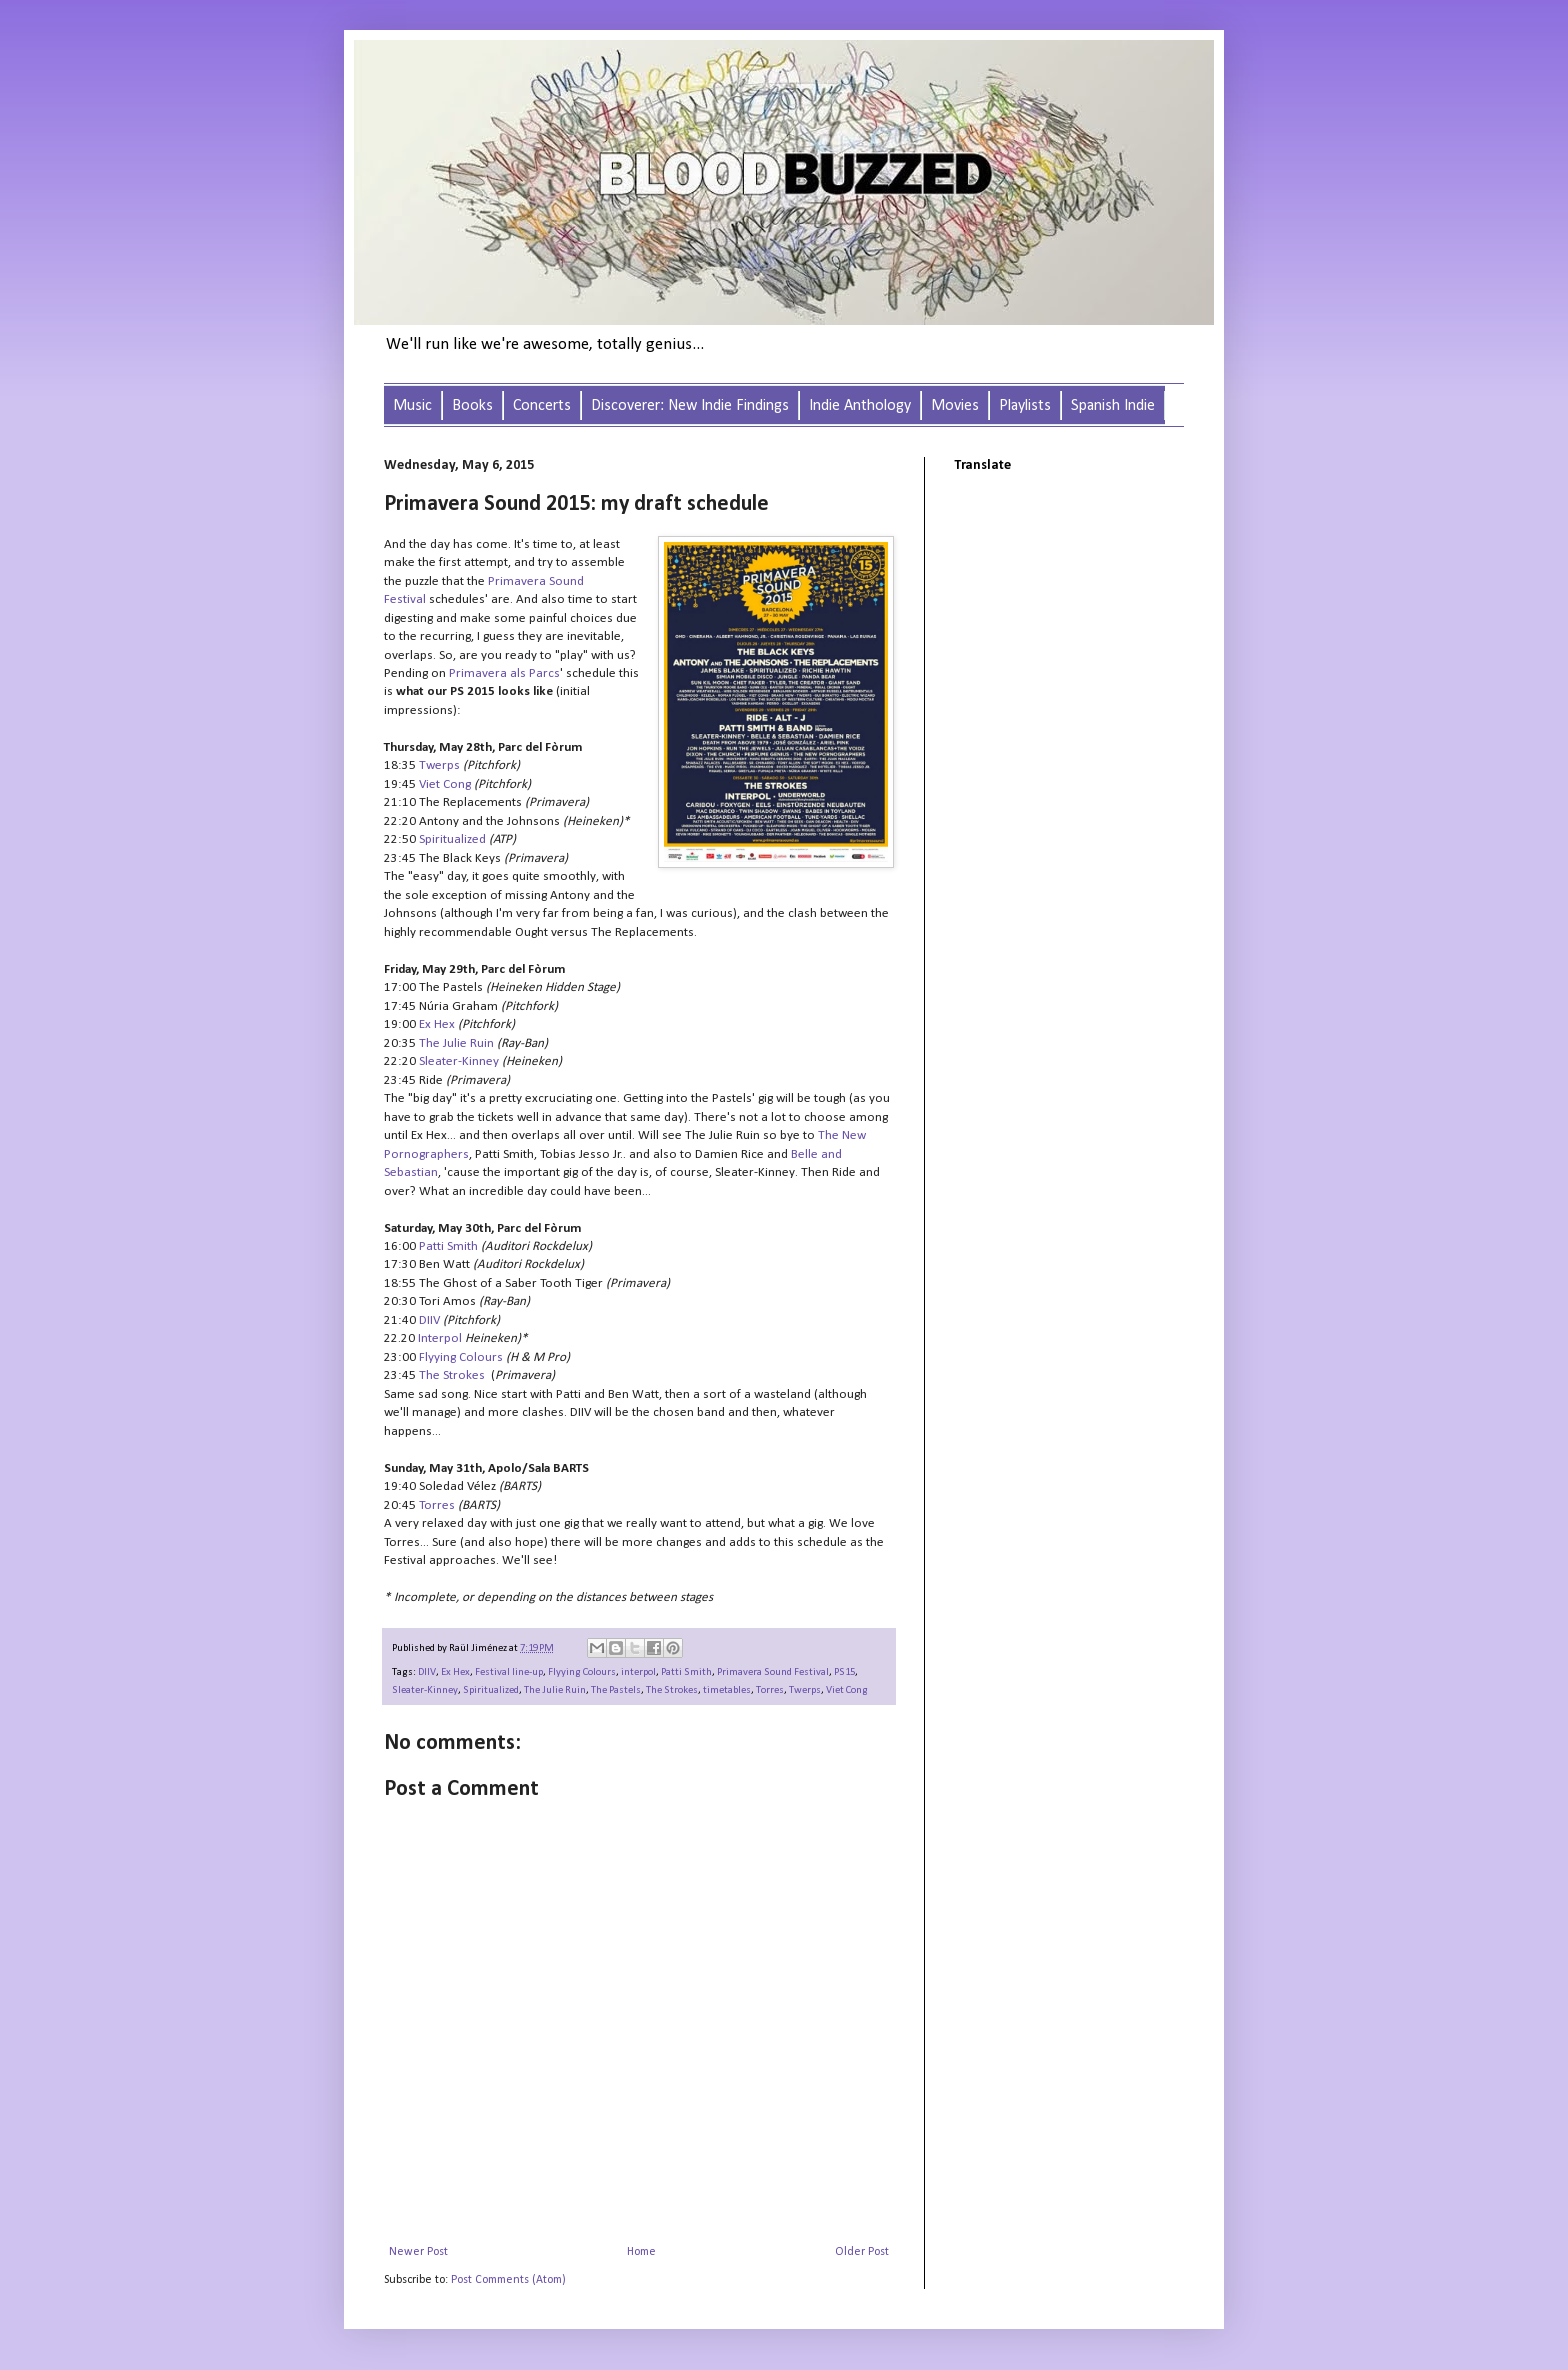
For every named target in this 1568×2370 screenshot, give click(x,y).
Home (641, 2252)
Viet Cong (847, 1690)
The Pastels (616, 1690)
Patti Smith (686, 1672)
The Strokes (672, 1690)
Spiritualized (491, 1690)
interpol (638, 1672)
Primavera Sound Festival (773, 1672)
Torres (770, 1690)
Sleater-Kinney (425, 1690)
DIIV (427, 1672)
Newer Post (418, 2252)
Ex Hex (455, 1672)
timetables (727, 1690)
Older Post (862, 2252)
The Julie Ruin (456, 1043)
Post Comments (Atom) (508, 2280)
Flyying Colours (582, 1672)
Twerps (805, 1690)
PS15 (844, 1672)
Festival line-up (509, 1672)
